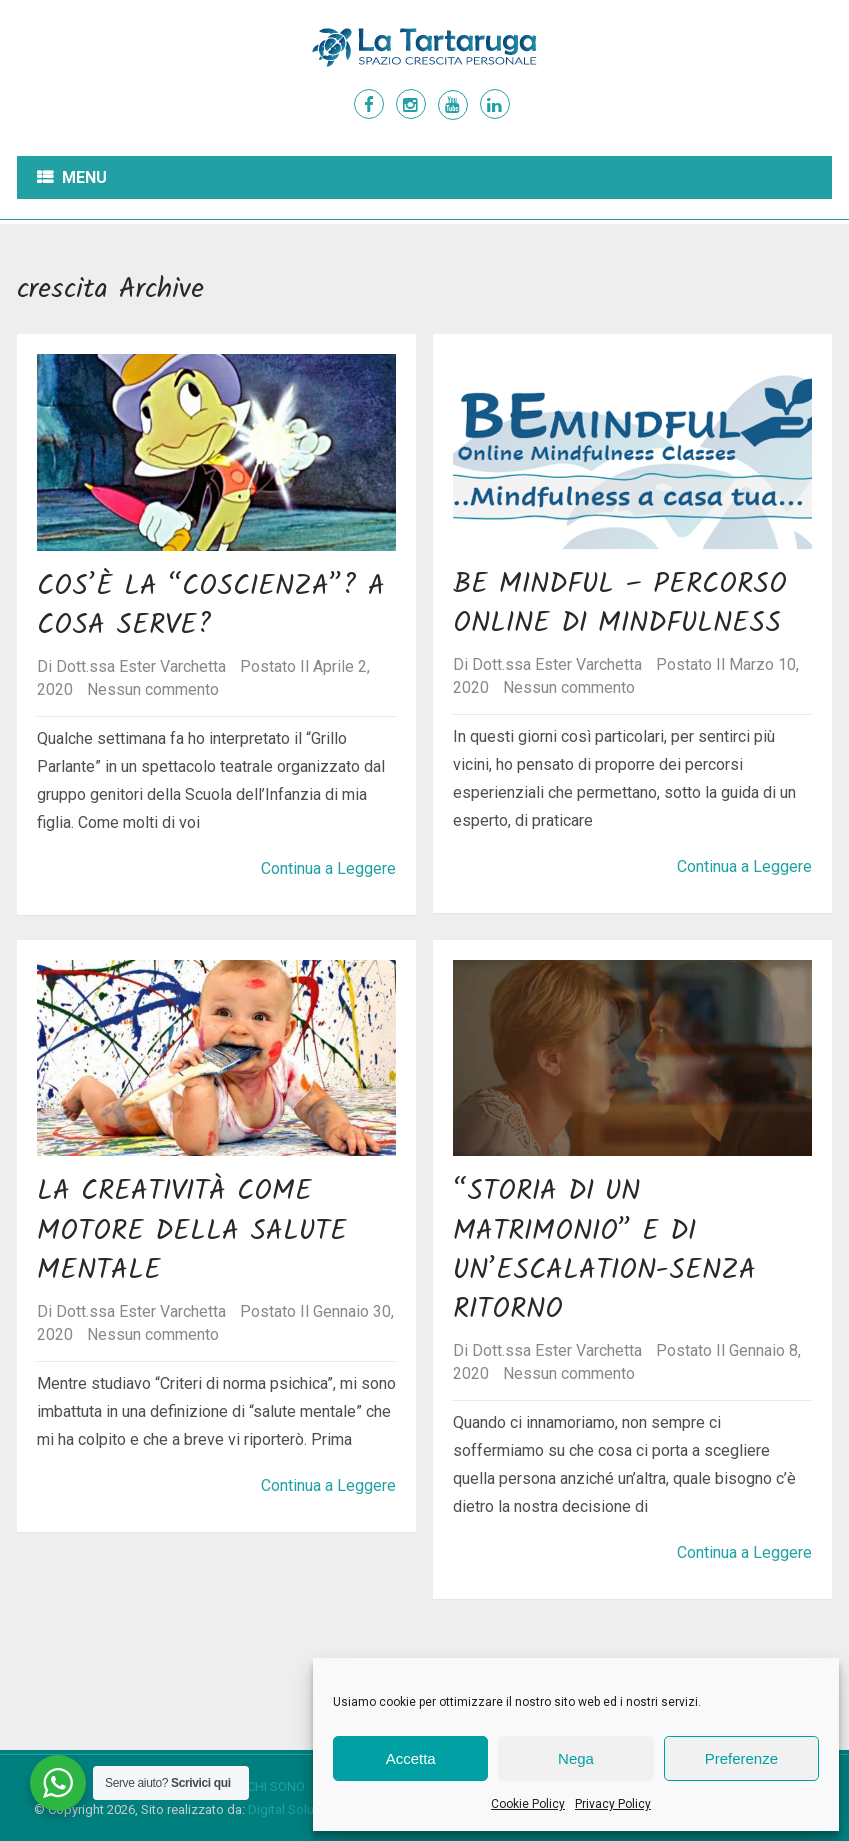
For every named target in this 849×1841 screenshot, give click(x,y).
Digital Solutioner (297, 1809)
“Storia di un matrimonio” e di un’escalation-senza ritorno (604, 1250)
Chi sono (276, 1786)
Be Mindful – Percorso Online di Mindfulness (620, 604)
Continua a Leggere (328, 868)
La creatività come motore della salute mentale (192, 1230)
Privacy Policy (613, 1804)
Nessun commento (153, 689)
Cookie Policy (528, 1804)
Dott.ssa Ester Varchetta (141, 666)
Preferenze (741, 1758)
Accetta (411, 1758)
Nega (576, 1758)
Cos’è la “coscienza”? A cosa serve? (211, 606)
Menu (84, 177)
